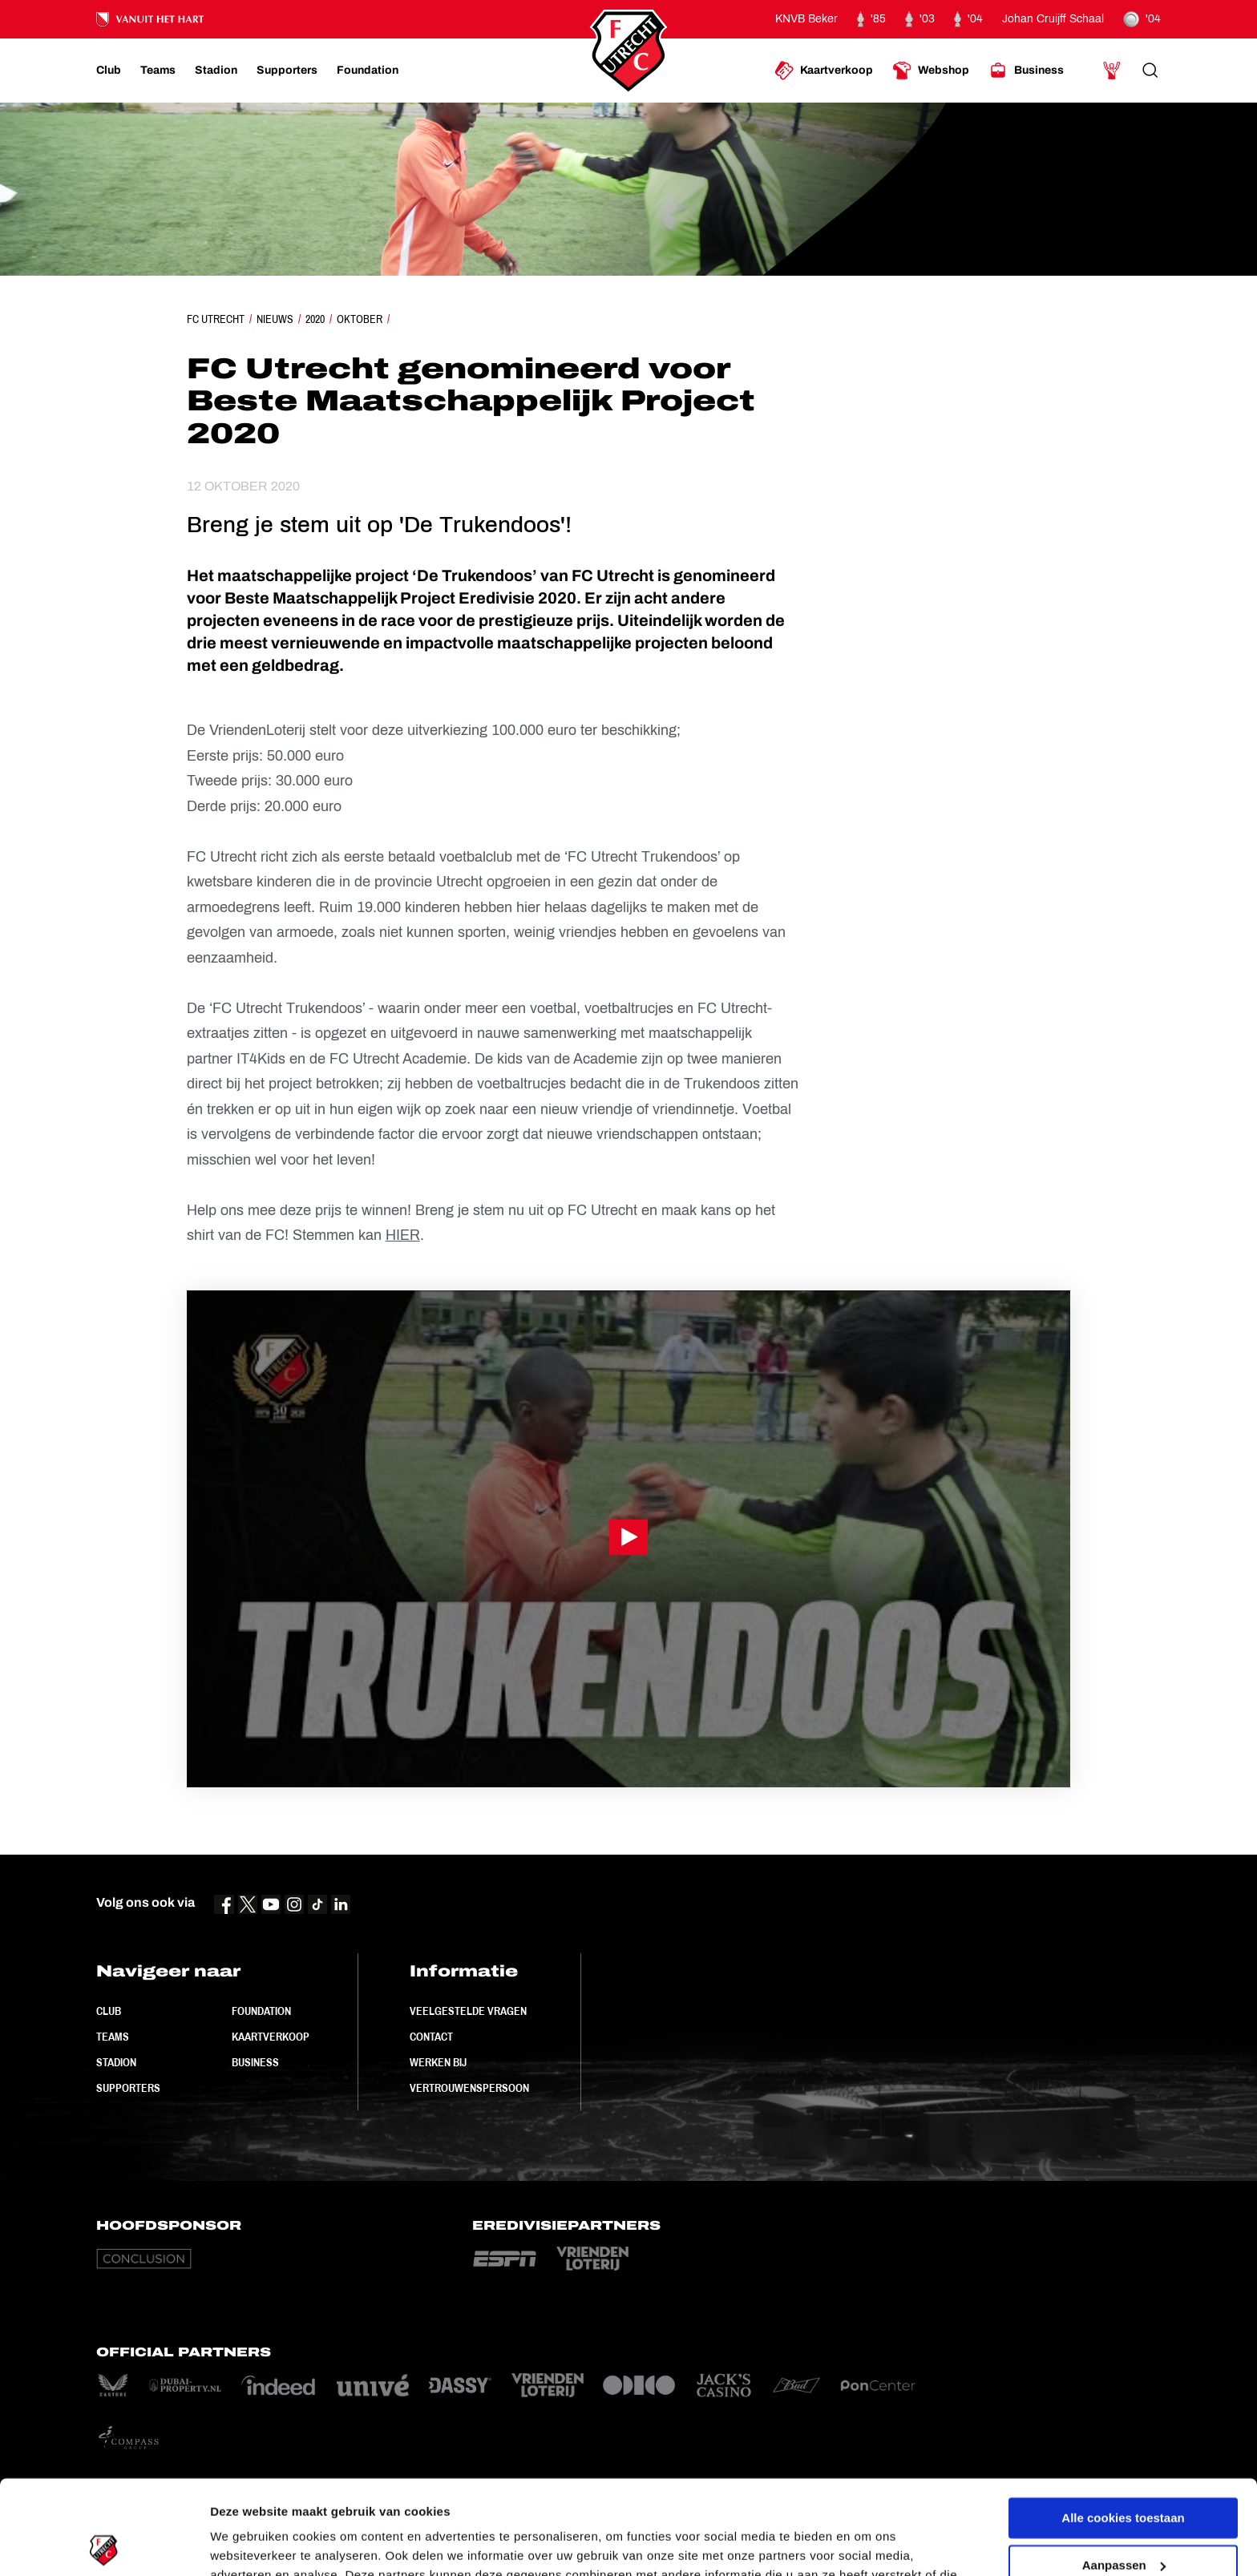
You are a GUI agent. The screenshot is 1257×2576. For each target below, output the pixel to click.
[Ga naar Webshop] (930, 70)
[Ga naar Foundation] (367, 70)
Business (255, 2062)
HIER (403, 1235)
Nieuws (275, 319)
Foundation (261, 2011)
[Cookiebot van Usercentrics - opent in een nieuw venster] (104, 2545)
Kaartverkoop (270, 2036)
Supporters (128, 2088)
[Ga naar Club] (108, 70)
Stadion (116, 2062)
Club (108, 2011)
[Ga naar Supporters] (287, 70)
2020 (315, 319)
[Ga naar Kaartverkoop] (823, 70)
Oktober (359, 319)
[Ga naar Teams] (158, 70)
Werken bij (438, 2062)
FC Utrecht (216, 319)
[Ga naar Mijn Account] (1112, 70)
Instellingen (244, 2544)
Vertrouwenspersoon (469, 2088)
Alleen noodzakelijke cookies (1123, 2518)
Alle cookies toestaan (1122, 2424)
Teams (112, 2036)
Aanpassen (1124, 2470)
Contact (431, 2036)
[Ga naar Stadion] (216, 70)
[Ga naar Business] (1026, 70)
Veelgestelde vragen (468, 2011)
